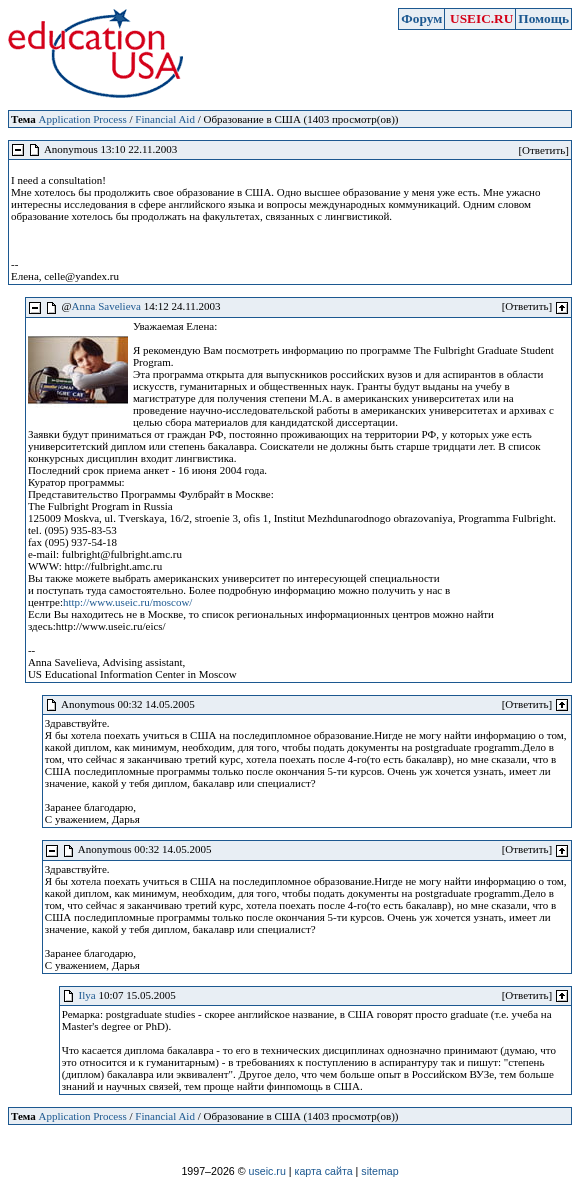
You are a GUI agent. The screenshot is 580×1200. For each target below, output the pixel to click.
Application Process (82, 119)
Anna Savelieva (106, 306)
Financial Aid (165, 119)
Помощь (543, 18)
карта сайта (324, 1171)
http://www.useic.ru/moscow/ (127, 602)
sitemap (379, 1171)
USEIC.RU (481, 18)
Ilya (87, 995)
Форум (421, 18)
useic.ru (267, 1171)
